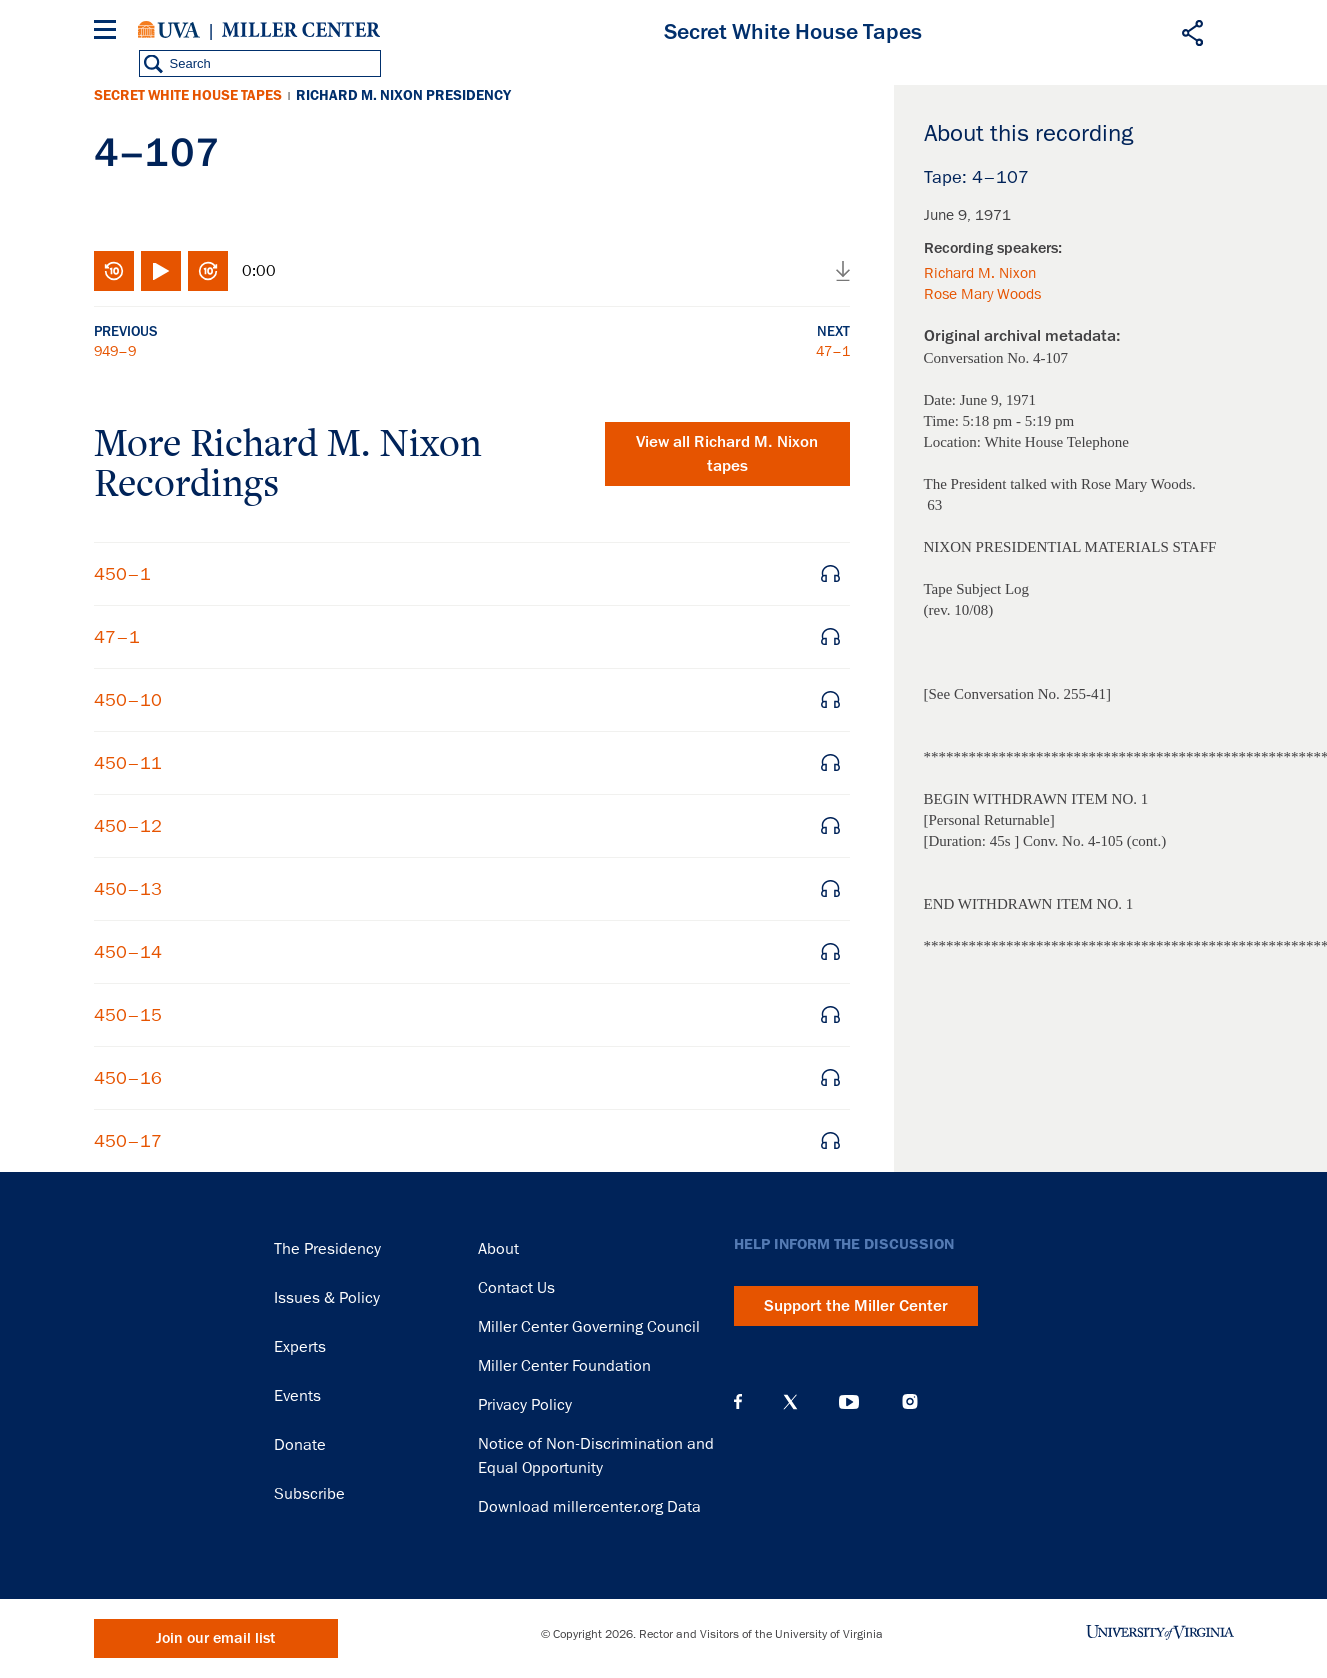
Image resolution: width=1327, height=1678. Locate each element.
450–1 (122, 574)
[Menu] (109, 32)
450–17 (128, 1141)
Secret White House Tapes (188, 95)
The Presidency (327, 1249)
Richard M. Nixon (980, 273)
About (498, 1249)
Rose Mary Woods (982, 294)
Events (297, 1396)
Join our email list (215, 1638)
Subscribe (309, 1494)
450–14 (128, 952)
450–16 (128, 1078)
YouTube (849, 1402)
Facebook (738, 1402)
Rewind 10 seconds (114, 271)
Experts (300, 1347)
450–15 (128, 1015)
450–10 (128, 700)
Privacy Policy (525, 1405)
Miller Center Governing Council (589, 1327)
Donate (300, 1445)
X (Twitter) (790, 1402)
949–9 (115, 351)
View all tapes (727, 454)
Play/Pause (161, 271)
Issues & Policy (327, 1298)
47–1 (833, 351)
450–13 (128, 889)
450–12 (128, 826)
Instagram (910, 1401)
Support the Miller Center (856, 1306)
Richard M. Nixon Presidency (403, 95)
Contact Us (516, 1288)
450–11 (128, 763)
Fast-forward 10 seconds (208, 271)
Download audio (843, 271)
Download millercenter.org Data (589, 1507)
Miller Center (301, 30)
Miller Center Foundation (564, 1366)
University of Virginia (169, 30)
